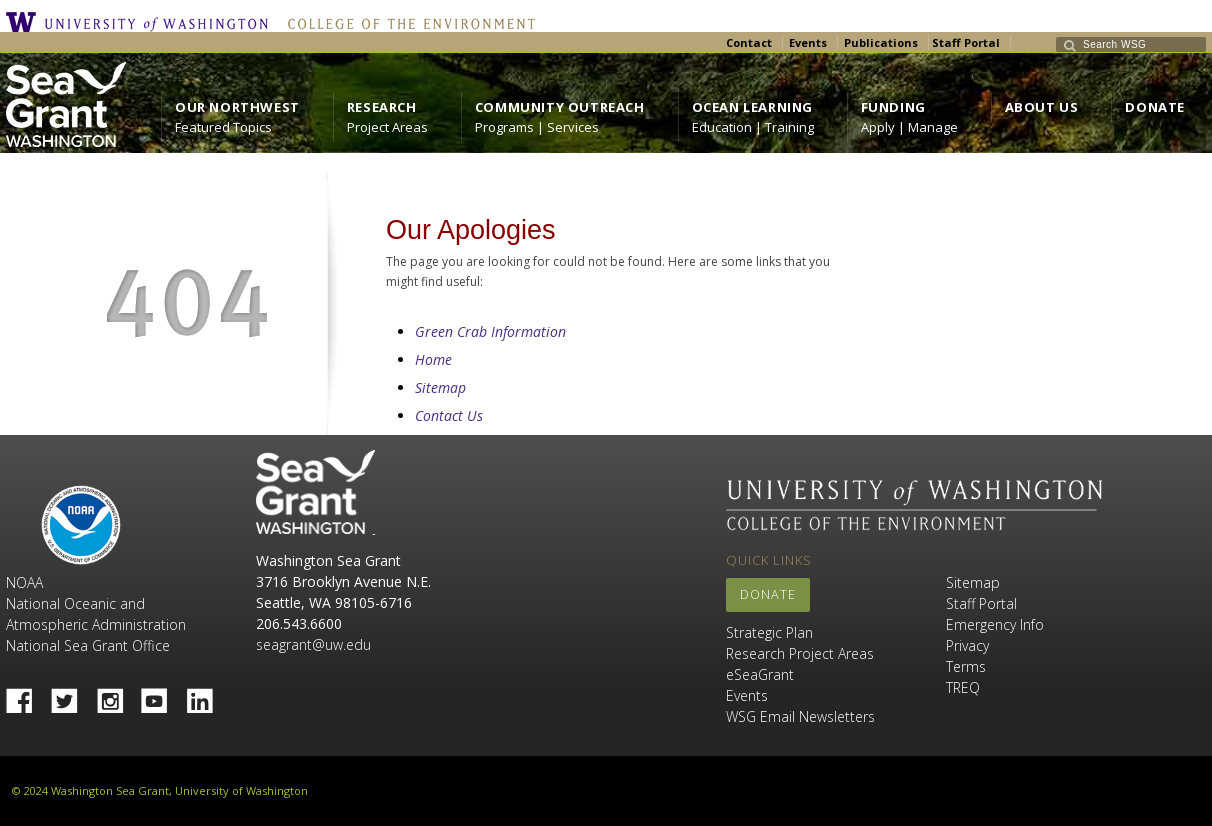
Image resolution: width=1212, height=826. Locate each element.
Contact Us (449, 415)
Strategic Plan (769, 632)
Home (433, 359)
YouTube (162, 695)
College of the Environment (406, 22)
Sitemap (440, 387)
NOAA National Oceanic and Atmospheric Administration (96, 603)
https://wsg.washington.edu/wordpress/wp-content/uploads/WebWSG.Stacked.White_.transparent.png (66, 104)
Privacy (967, 645)
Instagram (117, 695)
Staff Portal (966, 42)
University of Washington (142, 22)
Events (808, 42)
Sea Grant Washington (315, 492)
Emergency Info (995, 624)
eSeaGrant (760, 674)
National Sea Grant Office (88, 645)
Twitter (72, 695)
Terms (966, 666)
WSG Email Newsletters (800, 716)
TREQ (963, 687)
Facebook (27, 695)
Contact (749, 42)
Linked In (207, 695)
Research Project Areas (800, 653)
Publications (881, 42)
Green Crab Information (490, 331)
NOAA (81, 525)
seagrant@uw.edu (313, 644)
